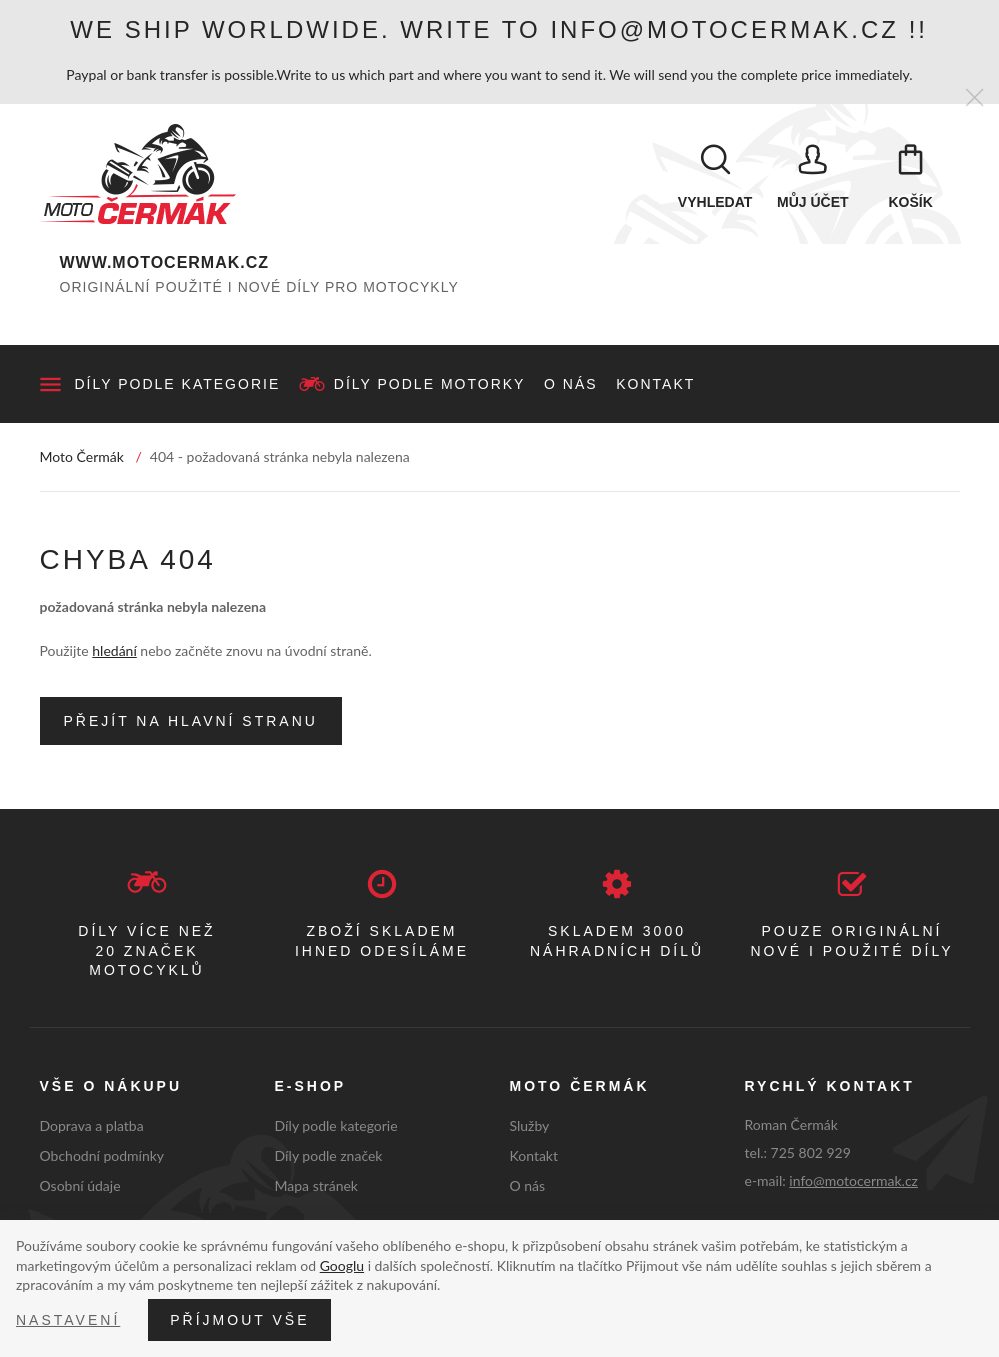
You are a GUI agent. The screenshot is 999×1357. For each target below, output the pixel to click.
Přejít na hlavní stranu (191, 721)
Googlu (342, 1265)
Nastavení (68, 1320)
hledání (114, 650)
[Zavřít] (974, 98)
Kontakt (655, 384)
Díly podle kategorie (178, 384)
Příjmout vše (239, 1320)
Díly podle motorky (430, 384)
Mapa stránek (316, 1185)
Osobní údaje (80, 1185)
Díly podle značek (329, 1155)
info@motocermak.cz (853, 1180)
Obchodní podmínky (102, 1155)
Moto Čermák (82, 456)
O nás (571, 384)
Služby (530, 1125)
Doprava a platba (92, 1125)
